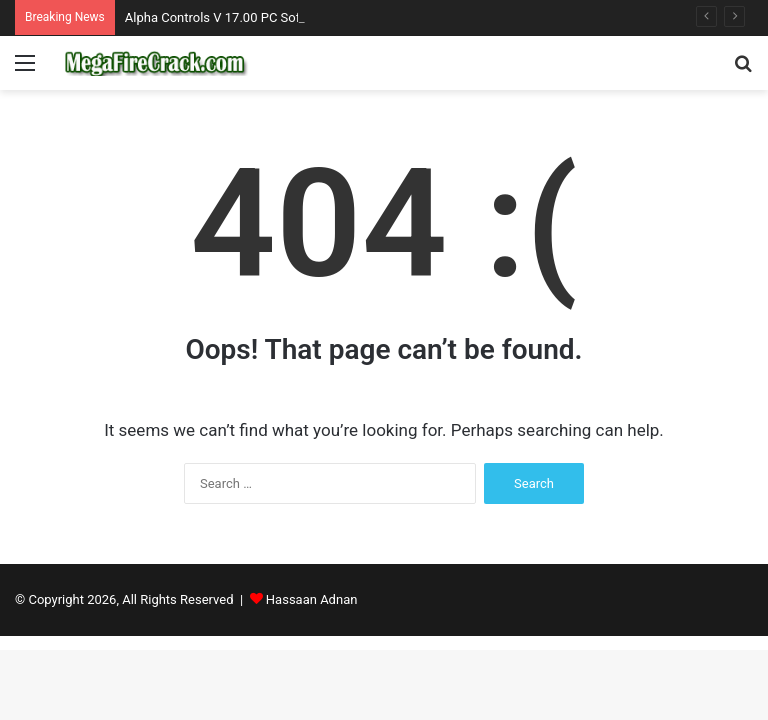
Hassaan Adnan (312, 599)
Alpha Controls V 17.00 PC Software (229, 17)
